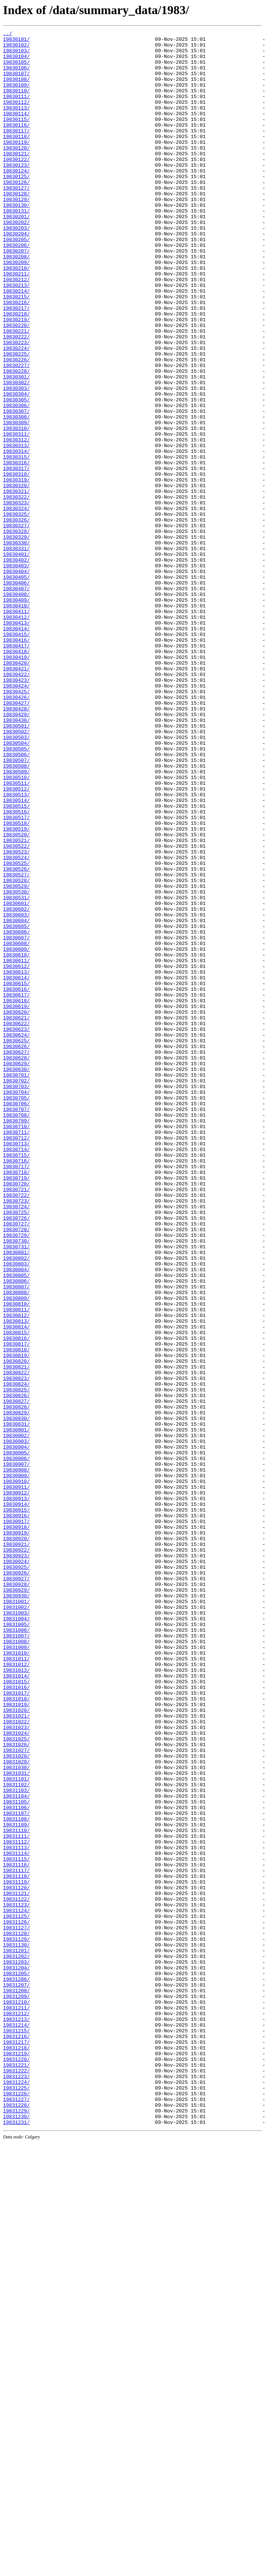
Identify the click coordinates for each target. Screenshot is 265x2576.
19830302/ (16, 453)
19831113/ (16, 2211)
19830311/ (16, 515)
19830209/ (16, 309)
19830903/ (16, 1723)
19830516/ (16, 968)
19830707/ (16, 1325)
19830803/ (16, 1510)
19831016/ (16, 2019)
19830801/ (16, 1497)
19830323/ (16, 597)
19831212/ (16, 2410)
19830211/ (16, 322)
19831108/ (16, 2177)
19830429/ (16, 851)
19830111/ (16, 109)
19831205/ (16, 2362)
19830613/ (16, 1160)
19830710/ (16, 1346)
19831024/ (16, 2073)
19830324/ (16, 604)
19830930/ (16, 1909)
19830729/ (16, 1476)
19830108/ (16, 89)
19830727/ (16, 1462)
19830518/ (16, 982)
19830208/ (16, 302)
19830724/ (16, 1442)
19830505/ (16, 892)
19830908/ (16, 1758)
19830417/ (16, 769)
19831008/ (16, 1964)
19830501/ (16, 865)
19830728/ (16, 1469)
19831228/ (16, 2520)
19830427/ (16, 837)
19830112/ (16, 116)
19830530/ (16, 1064)
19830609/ (16, 1133)
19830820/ (16, 1627)
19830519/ (16, 988)
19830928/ (16, 1895)
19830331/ (16, 652)
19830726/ (16, 1455)
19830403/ (16, 673)
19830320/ (16, 576)
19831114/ (16, 2218)
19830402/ (16, 666)
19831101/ (16, 2128)
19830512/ (16, 940)
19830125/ (16, 206)
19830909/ (16, 1764)
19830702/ (16, 1291)
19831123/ (16, 2280)
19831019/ (16, 2039)
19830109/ (16, 96)
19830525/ (16, 1030)
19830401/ (16, 659)
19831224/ (16, 2492)
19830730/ (16, 1483)
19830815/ (16, 1593)
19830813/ (16, 1579)
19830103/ (16, 55)
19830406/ (16, 693)
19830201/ (16, 254)
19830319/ (16, 570)
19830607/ (16, 1119)
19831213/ (16, 2417)
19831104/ (16, 2149)
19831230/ (16, 2534)
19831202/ (16, 2341)
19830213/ (16, 336)
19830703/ (16, 1297)
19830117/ (16, 151)
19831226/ (16, 2506)
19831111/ (16, 2197)
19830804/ (16, 1517)
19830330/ (16, 645)
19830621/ (16, 1215)
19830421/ (16, 796)
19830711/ (16, 1352)
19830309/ (16, 501)
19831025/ (16, 2080)
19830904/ (16, 1730)
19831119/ (16, 2252)
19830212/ (16, 329)
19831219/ (16, 2458)
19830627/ (16, 1256)
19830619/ (16, 1201)
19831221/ (16, 2472)
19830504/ (16, 885)
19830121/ (16, 178)
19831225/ (16, 2499)
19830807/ (16, 1538)
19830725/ (16, 1449)
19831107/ (16, 2170)
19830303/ (16, 460)
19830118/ (16, 158)
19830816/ (16, 1600)
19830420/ (16, 789)
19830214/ (16, 343)
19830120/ (16, 171)
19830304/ (16, 467)
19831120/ (16, 2259)
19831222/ (16, 2479)
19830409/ (16, 714)
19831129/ (16, 2321)
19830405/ (16, 686)
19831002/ (16, 1922)
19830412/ (16, 734)
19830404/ (16, 679)
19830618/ (16, 1194)
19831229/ (16, 2527)
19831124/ (16, 2286)
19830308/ (16, 494)
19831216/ (16, 2437)
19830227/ (16, 432)
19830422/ (16, 803)
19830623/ (16, 1229)
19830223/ (16, 405)
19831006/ (16, 1950)
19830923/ (16, 1861)
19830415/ (16, 755)
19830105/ (16, 68)
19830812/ (16, 1572)
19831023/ (16, 2067)
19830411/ (16, 727)
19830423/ (16, 810)
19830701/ (16, 1284)
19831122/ (16, 2273)
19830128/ (16, 226)
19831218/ (16, 2451)
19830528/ (16, 1050)
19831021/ (16, 2053)
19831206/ (16, 2369)
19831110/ (16, 2190)
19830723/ (16, 1435)
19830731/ (16, 1490)
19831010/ (16, 1977)
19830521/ (16, 1002)
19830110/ (16, 103)
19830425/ (16, 824)
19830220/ (16, 384)
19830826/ (16, 1668)
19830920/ (16, 1840)
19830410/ (16, 721)
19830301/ (16, 446)
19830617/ (16, 1188)
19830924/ (16, 1867)
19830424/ (16, 817)
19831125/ (16, 2293)
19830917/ (16, 1819)
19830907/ (16, 1751)
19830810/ (16, 1558)
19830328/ (16, 631)
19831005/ (16, 1943)
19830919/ (16, 1833)
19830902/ (16, 1716)
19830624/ (16, 1236)
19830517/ (16, 975)
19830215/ (16, 350)
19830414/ (16, 748)
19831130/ (16, 2328)
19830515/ (16, 961)
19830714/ (16, 1373)
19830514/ (16, 954)
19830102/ (16, 48)
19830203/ (16, 267)
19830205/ (16, 281)
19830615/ (16, 1174)
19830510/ (16, 927)
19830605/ (16, 1105)
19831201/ (16, 2334)
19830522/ (16, 1009)
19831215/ (16, 2431)
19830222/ (16, 398)
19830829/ (16, 1689)
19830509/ (16, 920)
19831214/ (16, 2424)
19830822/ (16, 1641)
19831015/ (16, 2012)
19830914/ (16, 1799)
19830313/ (16, 528)
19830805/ (16, 1524)
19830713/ (16, 1366)
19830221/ (16, 391)
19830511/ (16, 934)
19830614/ (16, 1167)
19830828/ (16, 1682)
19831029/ (16, 2108)
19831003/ (16, 1929)
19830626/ (16, 1249)
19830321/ (16, 583)
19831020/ (16, 2046)
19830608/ (16, 1126)
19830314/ (16, 535)
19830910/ (16, 1771)
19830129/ (16, 233)
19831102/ (16, 2135)
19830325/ (16, 611)
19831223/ (16, 2486)
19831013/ (16, 1998)
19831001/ (16, 1916)
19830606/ (16, 1112)
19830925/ (16, 1874)
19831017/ (16, 2025)
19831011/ (16, 1984)
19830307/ (16, 487)
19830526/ (16, 1037)
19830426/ (16, 831)
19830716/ (16, 1387)
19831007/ (16, 1957)
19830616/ (16, 1181)
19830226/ (16, 425)
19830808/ (16, 1545)
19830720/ (16, 1414)
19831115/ (16, 2225)
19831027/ (16, 2094)
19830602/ (16, 1085)
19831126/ (16, 2300)
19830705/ (16, 1311)
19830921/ (16, 1847)
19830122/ (16, 185)
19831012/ (16, 1991)
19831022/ (16, 2060)
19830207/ (16, 295)
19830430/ (16, 858)
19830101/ (16, 41)
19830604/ (16, 1098)
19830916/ (16, 1813)
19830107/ (16, 82)
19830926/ (16, 1881)
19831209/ (16, 2389)
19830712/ (16, 1359)
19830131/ (16, 247)
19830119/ (16, 164)
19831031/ (16, 2122)
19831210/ (16, 2396)
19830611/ (16, 1146)
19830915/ (16, 1806)
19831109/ (16, 2183)
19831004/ (16, 1936)
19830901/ (16, 1710)
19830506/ (16, 899)
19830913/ (16, 1792)
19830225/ (16, 418)
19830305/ (16, 473)
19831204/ (16, 2355)
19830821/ (16, 1634)
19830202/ (16, 261)
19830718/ (16, 1400)
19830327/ (16, 624)
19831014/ (16, 2005)
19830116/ (16, 144)
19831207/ (16, 2376)
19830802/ (16, 1504)
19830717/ (16, 1394)
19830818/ (16, 1613)
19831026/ (16, 2087)
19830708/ (16, 1332)
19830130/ (16, 240)
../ (7, 34)
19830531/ (16, 1071)
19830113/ (16, 123)
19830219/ (16, 377)
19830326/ (16, 618)
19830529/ (16, 1057)
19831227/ (16, 2513)
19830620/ (16, 1208)
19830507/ (16, 906)
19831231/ (16, 2540)
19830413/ (16, 741)
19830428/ (16, 844)
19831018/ (16, 2032)
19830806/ (16, 1531)
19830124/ (16, 199)
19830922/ (16, 1854)
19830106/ (16, 75)
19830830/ (16, 1696)
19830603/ (16, 1091)
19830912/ (16, 1785)
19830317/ (16, 556)
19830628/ (16, 1263)
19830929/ (16, 1902)
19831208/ (16, 2383)
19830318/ (16, 563)
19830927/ (16, 1888)
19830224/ (16, 412)
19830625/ (16, 1243)
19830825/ (16, 1661)
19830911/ (16, 1778)
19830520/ (16, 995)
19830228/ (16, 439)
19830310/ (16, 508)
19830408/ (16, 707)
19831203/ (16, 2348)
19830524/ (16, 1023)
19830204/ (16, 274)
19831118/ (16, 2245)
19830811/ (16, 1565)
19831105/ (16, 2156)
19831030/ (16, 2115)
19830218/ (16, 370)
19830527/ (16, 1043)
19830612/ (16, 1153)
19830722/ (16, 1428)
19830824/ (16, 1655)
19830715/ (16, 1380)
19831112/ (16, 2204)
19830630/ (16, 1277)
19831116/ (16, 2231)
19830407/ (16, 700)
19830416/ (16, 762)
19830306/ (16, 480)
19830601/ (16, 1078)
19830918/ (16, 1826)
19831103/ (16, 2142)
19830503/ (16, 879)
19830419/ (16, 782)
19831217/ (16, 2444)
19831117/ (16, 2238)
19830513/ (16, 947)
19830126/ (16, 212)
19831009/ (16, 1970)
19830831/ (16, 1703)
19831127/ (16, 2307)
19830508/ (16, 913)
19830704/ (16, 1304)
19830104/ (16, 61)
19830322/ (16, 590)
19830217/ (16, 364)
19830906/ (16, 1744)
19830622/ (16, 1222)
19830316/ (16, 549)
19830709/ (16, 1339)
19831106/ (16, 2163)
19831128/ (16, 2314)
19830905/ (16, 1737)
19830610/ (16, 1140)
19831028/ (16, 2101)
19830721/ (16, 1421)
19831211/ (16, 2403)
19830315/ (16, 542)
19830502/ (16, 872)
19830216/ (16, 357)
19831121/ (16, 2266)
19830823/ (16, 1648)
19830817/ (16, 1607)
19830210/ (16, 315)
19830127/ (16, 219)
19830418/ (16, 776)
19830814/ (16, 1586)
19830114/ (16, 130)
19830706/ (16, 1318)
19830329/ (16, 638)
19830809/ (16, 1552)
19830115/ (16, 137)
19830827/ (16, 1675)
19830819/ (16, 1620)
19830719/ (16, 1407)
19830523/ (16, 1016)
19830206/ (16, 288)
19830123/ (16, 192)
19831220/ (16, 2465)
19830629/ (16, 1270)
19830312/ (16, 521)
